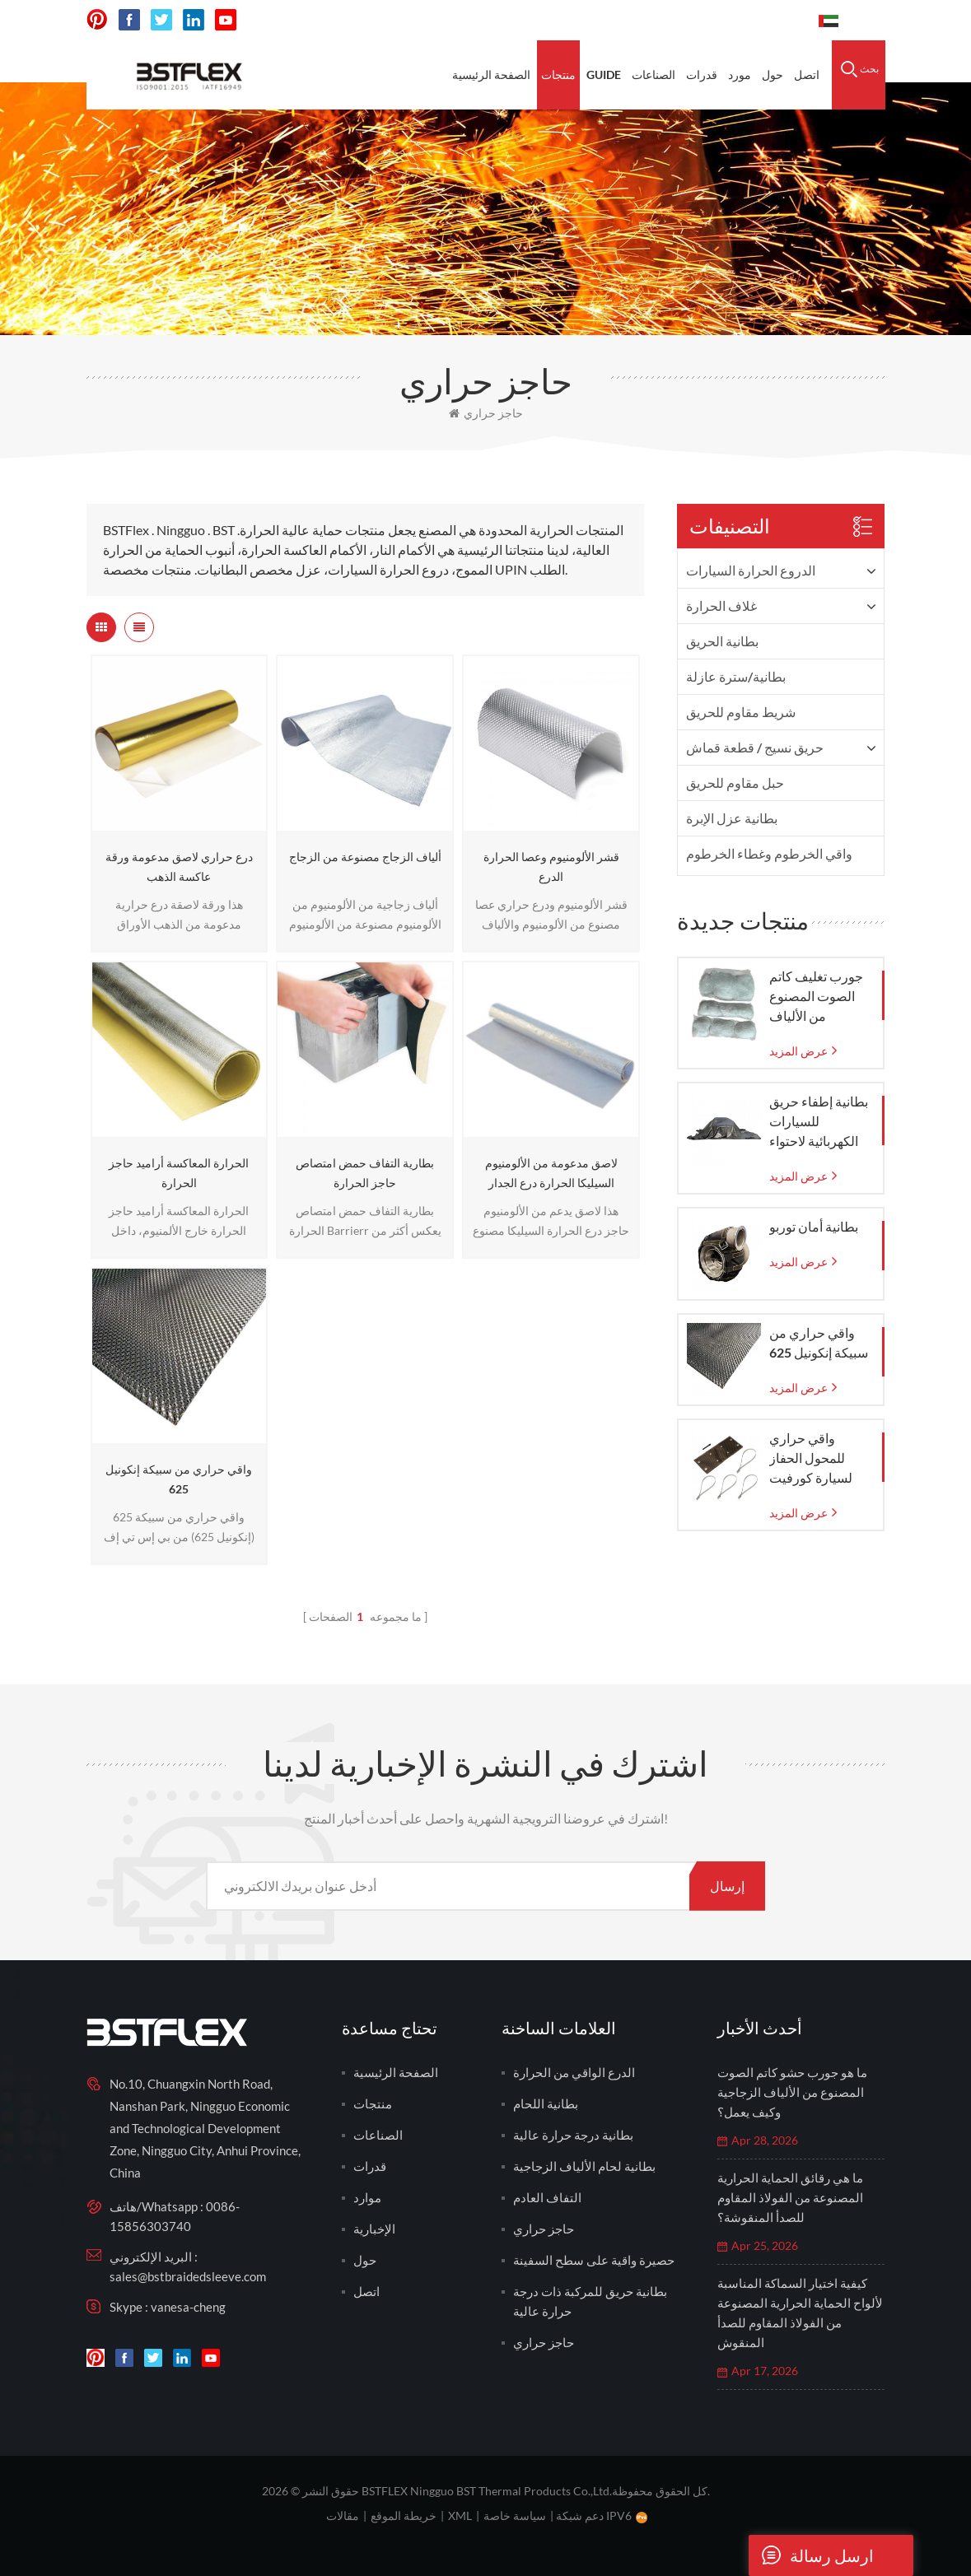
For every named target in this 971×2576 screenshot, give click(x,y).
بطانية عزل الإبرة (731, 818)
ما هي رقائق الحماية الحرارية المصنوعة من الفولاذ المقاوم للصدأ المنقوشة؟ (790, 2197)
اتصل (806, 75)
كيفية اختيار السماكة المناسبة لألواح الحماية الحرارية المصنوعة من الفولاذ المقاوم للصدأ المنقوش (800, 2313)
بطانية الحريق (722, 641)
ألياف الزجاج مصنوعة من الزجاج (365, 857)
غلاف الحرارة (721, 605)
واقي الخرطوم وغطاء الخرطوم (769, 853)
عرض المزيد (798, 1051)
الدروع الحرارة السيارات (750, 570)
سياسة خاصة (514, 2515)
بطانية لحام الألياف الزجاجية (584, 2166)
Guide (603, 75)
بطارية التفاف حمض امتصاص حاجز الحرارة (365, 1173)
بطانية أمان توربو (813, 1226)
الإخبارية (374, 2228)
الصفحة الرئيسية (491, 75)
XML (460, 2515)
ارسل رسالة (811, 2555)
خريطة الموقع (403, 2515)
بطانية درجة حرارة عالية (573, 2134)
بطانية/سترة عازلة (736, 676)
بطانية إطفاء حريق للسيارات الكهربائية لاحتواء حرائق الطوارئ (818, 1122)
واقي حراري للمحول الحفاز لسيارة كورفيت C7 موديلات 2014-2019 (819, 1459)
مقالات (342, 2515)
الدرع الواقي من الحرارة (574, 2072)
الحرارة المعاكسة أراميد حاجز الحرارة (179, 1173)
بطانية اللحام (545, 2103)
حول (772, 75)
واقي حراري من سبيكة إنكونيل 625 (178, 1479)
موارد (367, 2197)
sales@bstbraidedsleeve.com (188, 2276)
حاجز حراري (486, 413)
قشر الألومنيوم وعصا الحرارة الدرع (551, 866)
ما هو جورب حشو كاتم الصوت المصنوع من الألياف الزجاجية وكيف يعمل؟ (792, 2092)
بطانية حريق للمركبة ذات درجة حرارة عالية (590, 2301)
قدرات (701, 75)
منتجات (558, 75)
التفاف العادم (547, 2197)
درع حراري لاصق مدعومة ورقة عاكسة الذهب (179, 866)
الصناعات (653, 75)
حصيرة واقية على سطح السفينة (594, 2259)
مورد (739, 75)
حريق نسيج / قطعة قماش (755, 747)
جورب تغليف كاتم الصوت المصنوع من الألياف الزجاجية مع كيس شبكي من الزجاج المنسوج (816, 997)
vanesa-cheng (188, 2306)
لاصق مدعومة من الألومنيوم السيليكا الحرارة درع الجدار (551, 1173)
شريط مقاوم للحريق (741, 712)
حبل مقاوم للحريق (735, 782)
